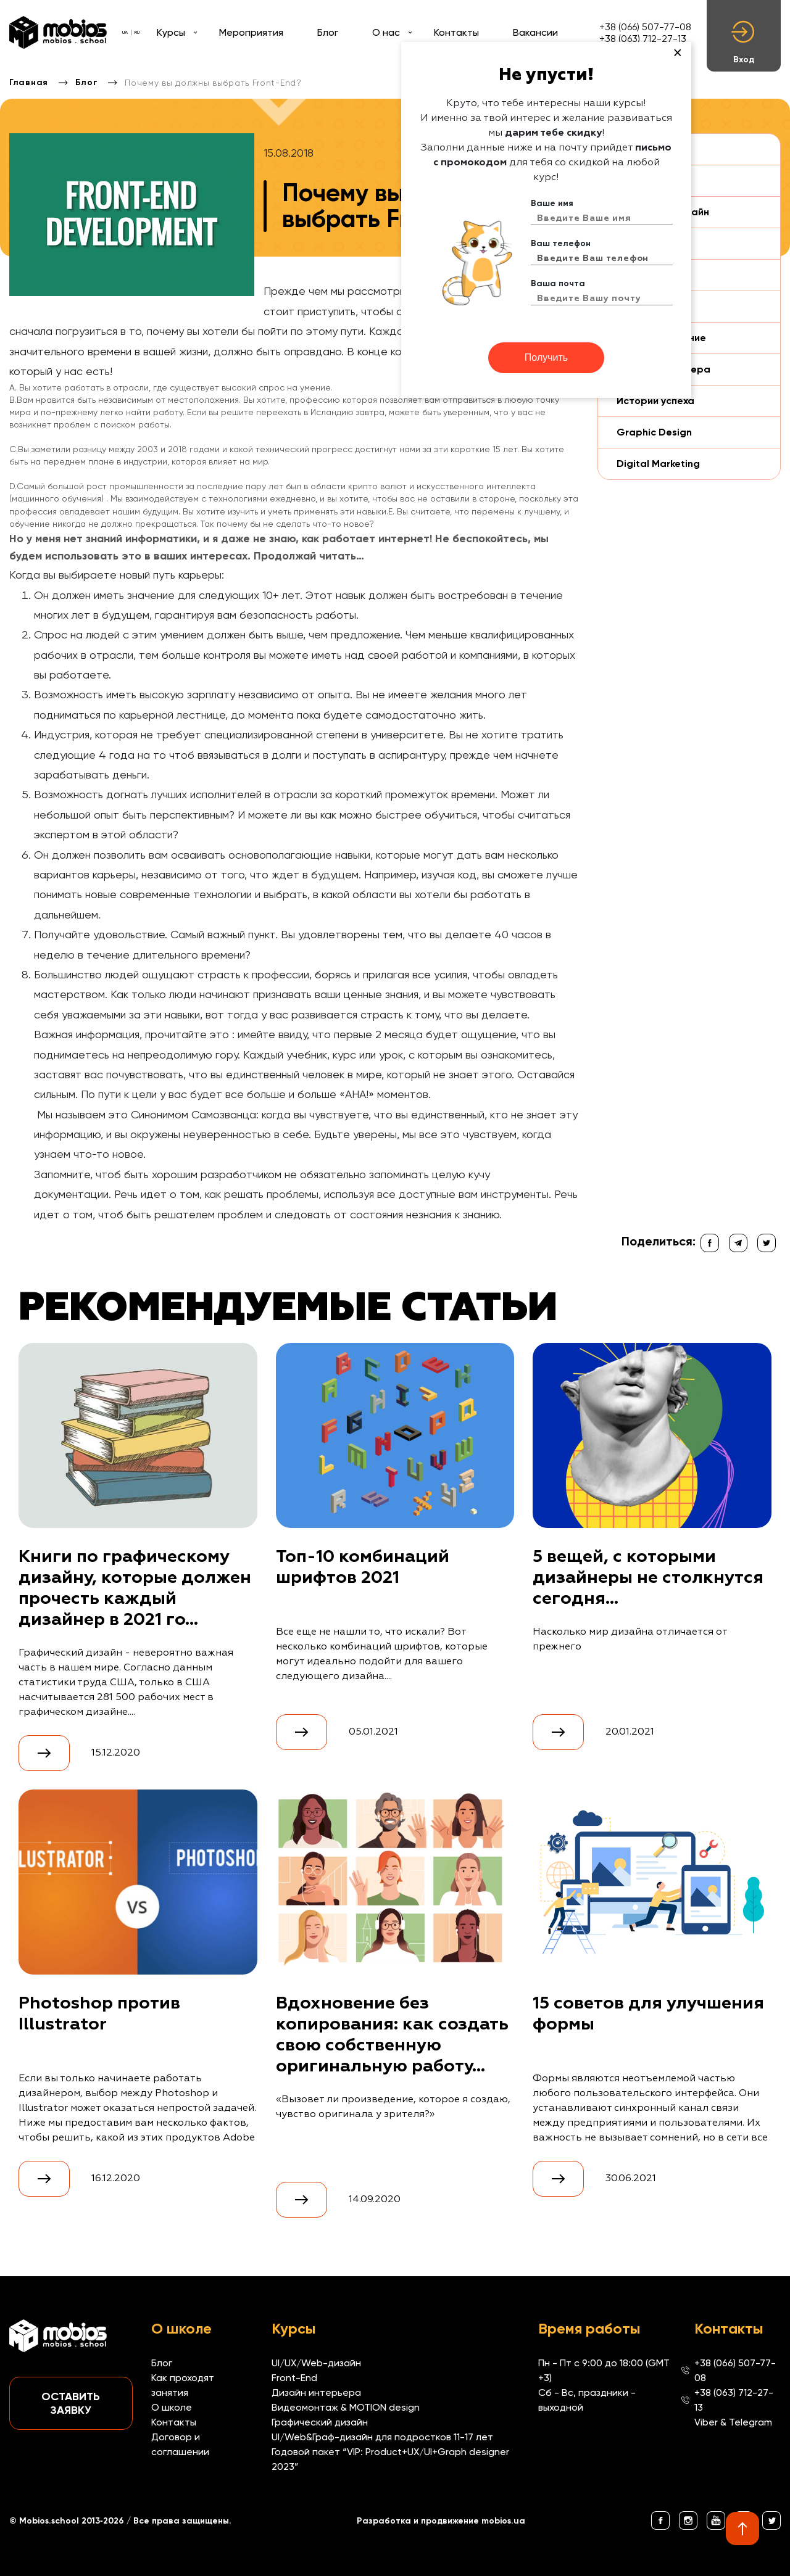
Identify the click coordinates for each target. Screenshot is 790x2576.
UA (125, 32)
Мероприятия (251, 32)
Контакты (456, 32)
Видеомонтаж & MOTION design (346, 2407)
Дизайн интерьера (316, 2392)
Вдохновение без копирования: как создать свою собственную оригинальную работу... (392, 2035)
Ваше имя (552, 203)
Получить (546, 357)
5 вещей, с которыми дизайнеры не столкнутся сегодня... (648, 1578)
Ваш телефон (561, 243)
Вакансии (535, 32)
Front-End (294, 2378)
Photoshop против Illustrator (99, 2014)
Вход (743, 42)
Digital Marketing (658, 463)
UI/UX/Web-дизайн (316, 2363)
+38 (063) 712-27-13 (642, 38)
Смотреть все (34, 2229)
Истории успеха (655, 401)
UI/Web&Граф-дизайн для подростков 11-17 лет (382, 2437)
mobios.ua (503, 2521)
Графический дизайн (320, 2422)
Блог (327, 32)
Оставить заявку (70, 2403)
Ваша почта (558, 283)
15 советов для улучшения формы (648, 2014)
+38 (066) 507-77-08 (645, 27)
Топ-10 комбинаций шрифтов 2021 (362, 1567)
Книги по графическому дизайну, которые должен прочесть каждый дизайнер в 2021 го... (135, 1588)
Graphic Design (654, 432)
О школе (171, 2407)
